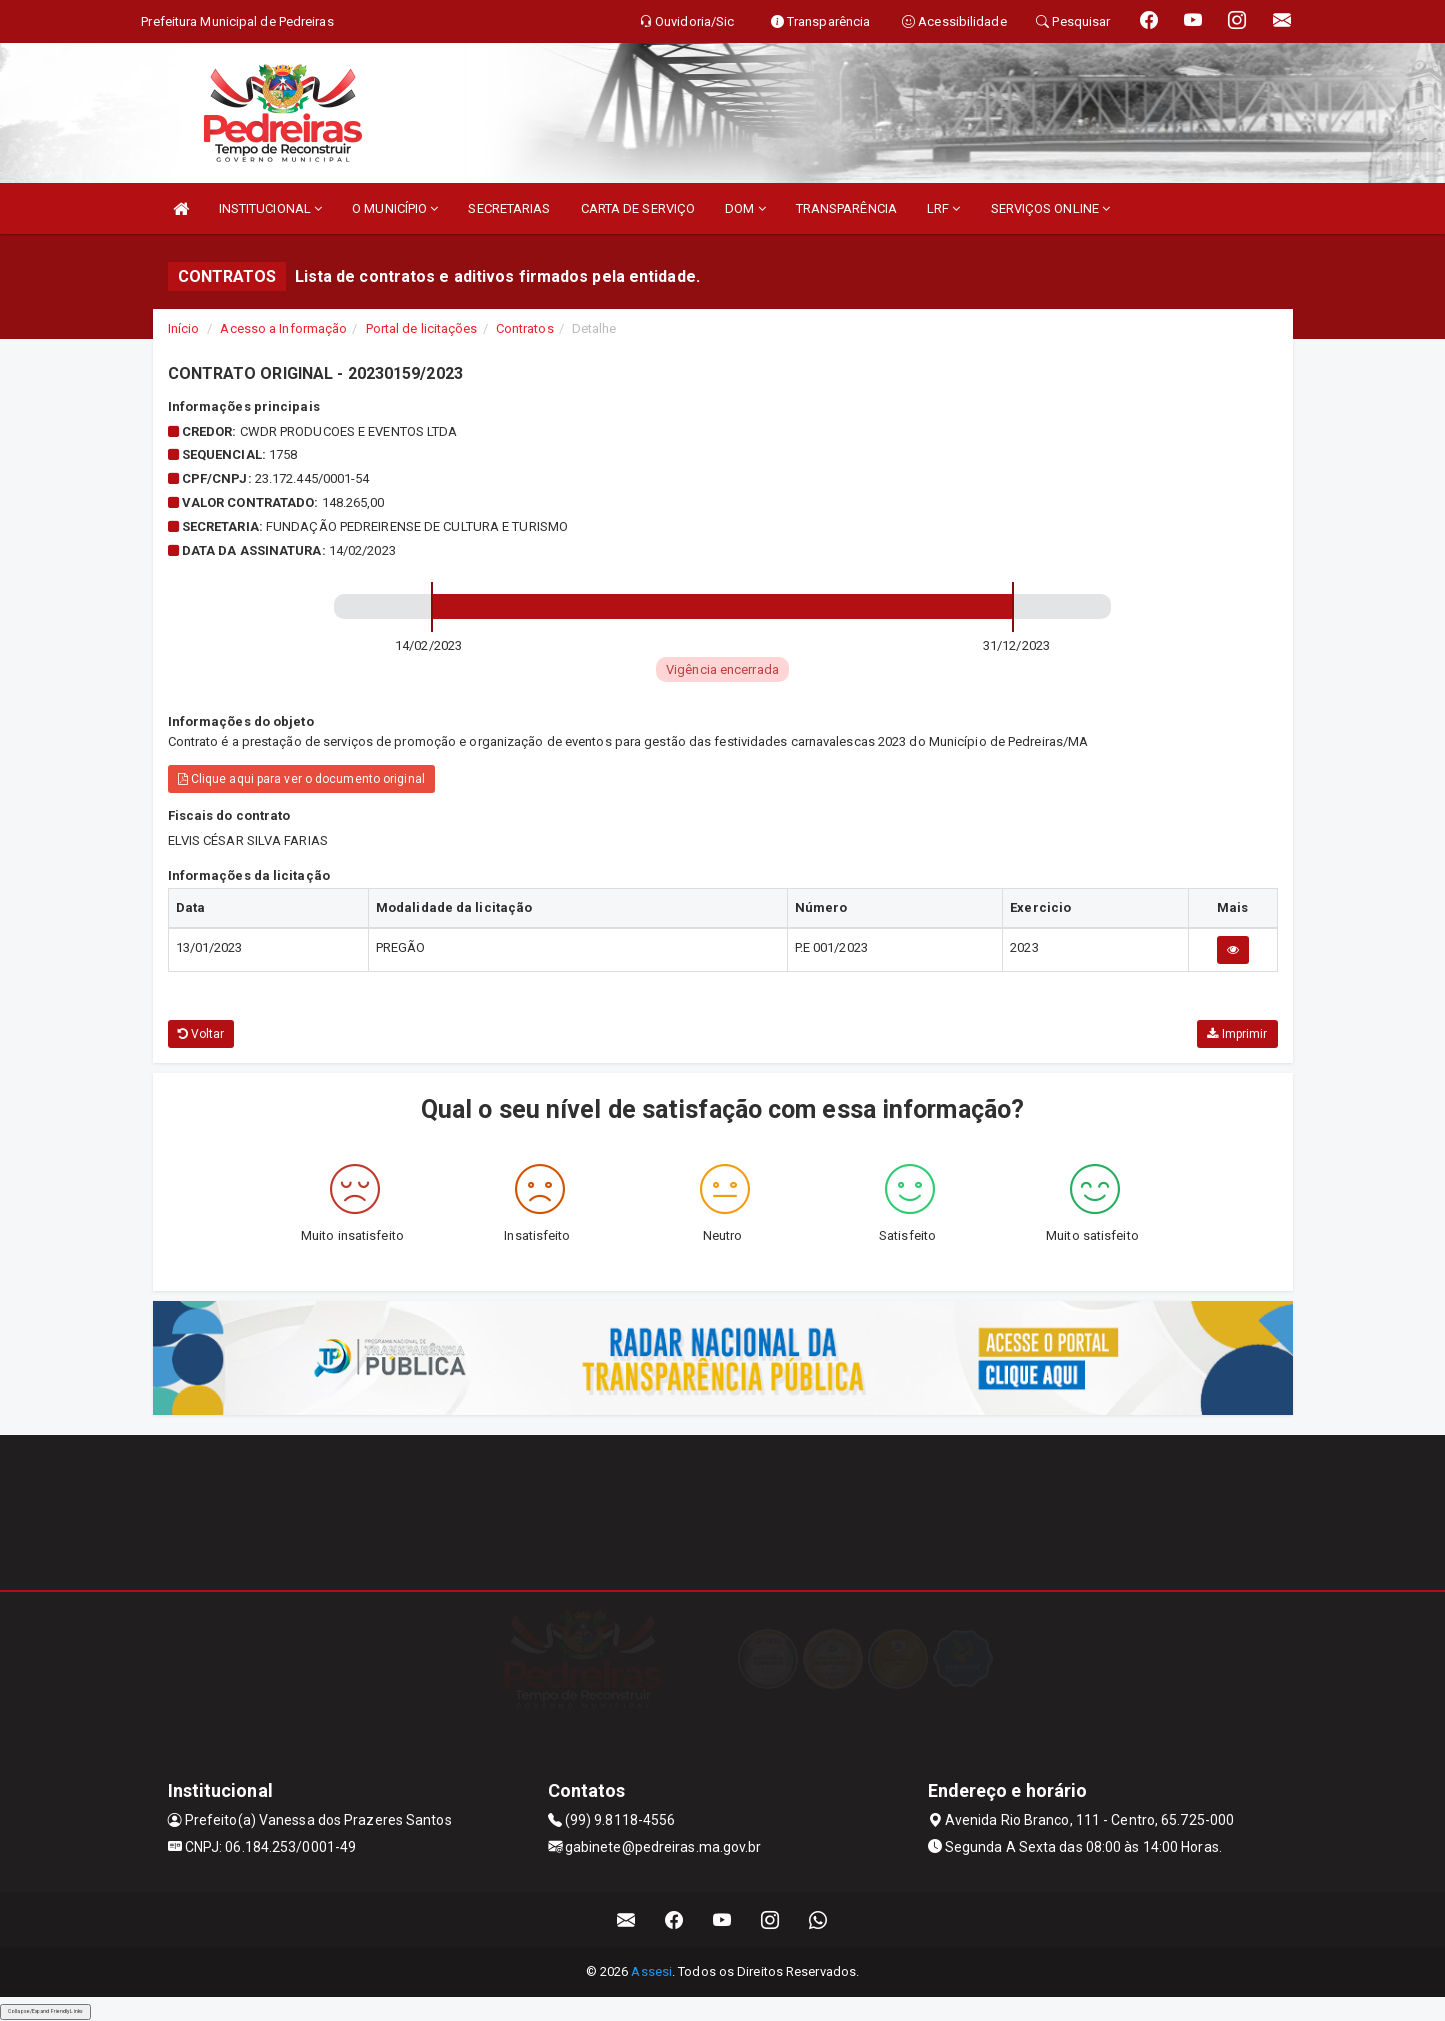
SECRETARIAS (509, 208)
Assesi (651, 1971)
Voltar (201, 1034)
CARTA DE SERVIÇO (638, 208)
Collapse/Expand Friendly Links (45, 2011)
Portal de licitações (422, 328)
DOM (745, 208)
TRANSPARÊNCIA (846, 208)
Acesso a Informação (283, 328)
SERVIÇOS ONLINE (1051, 208)
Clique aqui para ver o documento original (301, 779)
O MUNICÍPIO (395, 208)
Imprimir (1237, 1034)
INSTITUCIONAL (271, 208)
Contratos (525, 328)
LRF (944, 208)
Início (184, 328)
